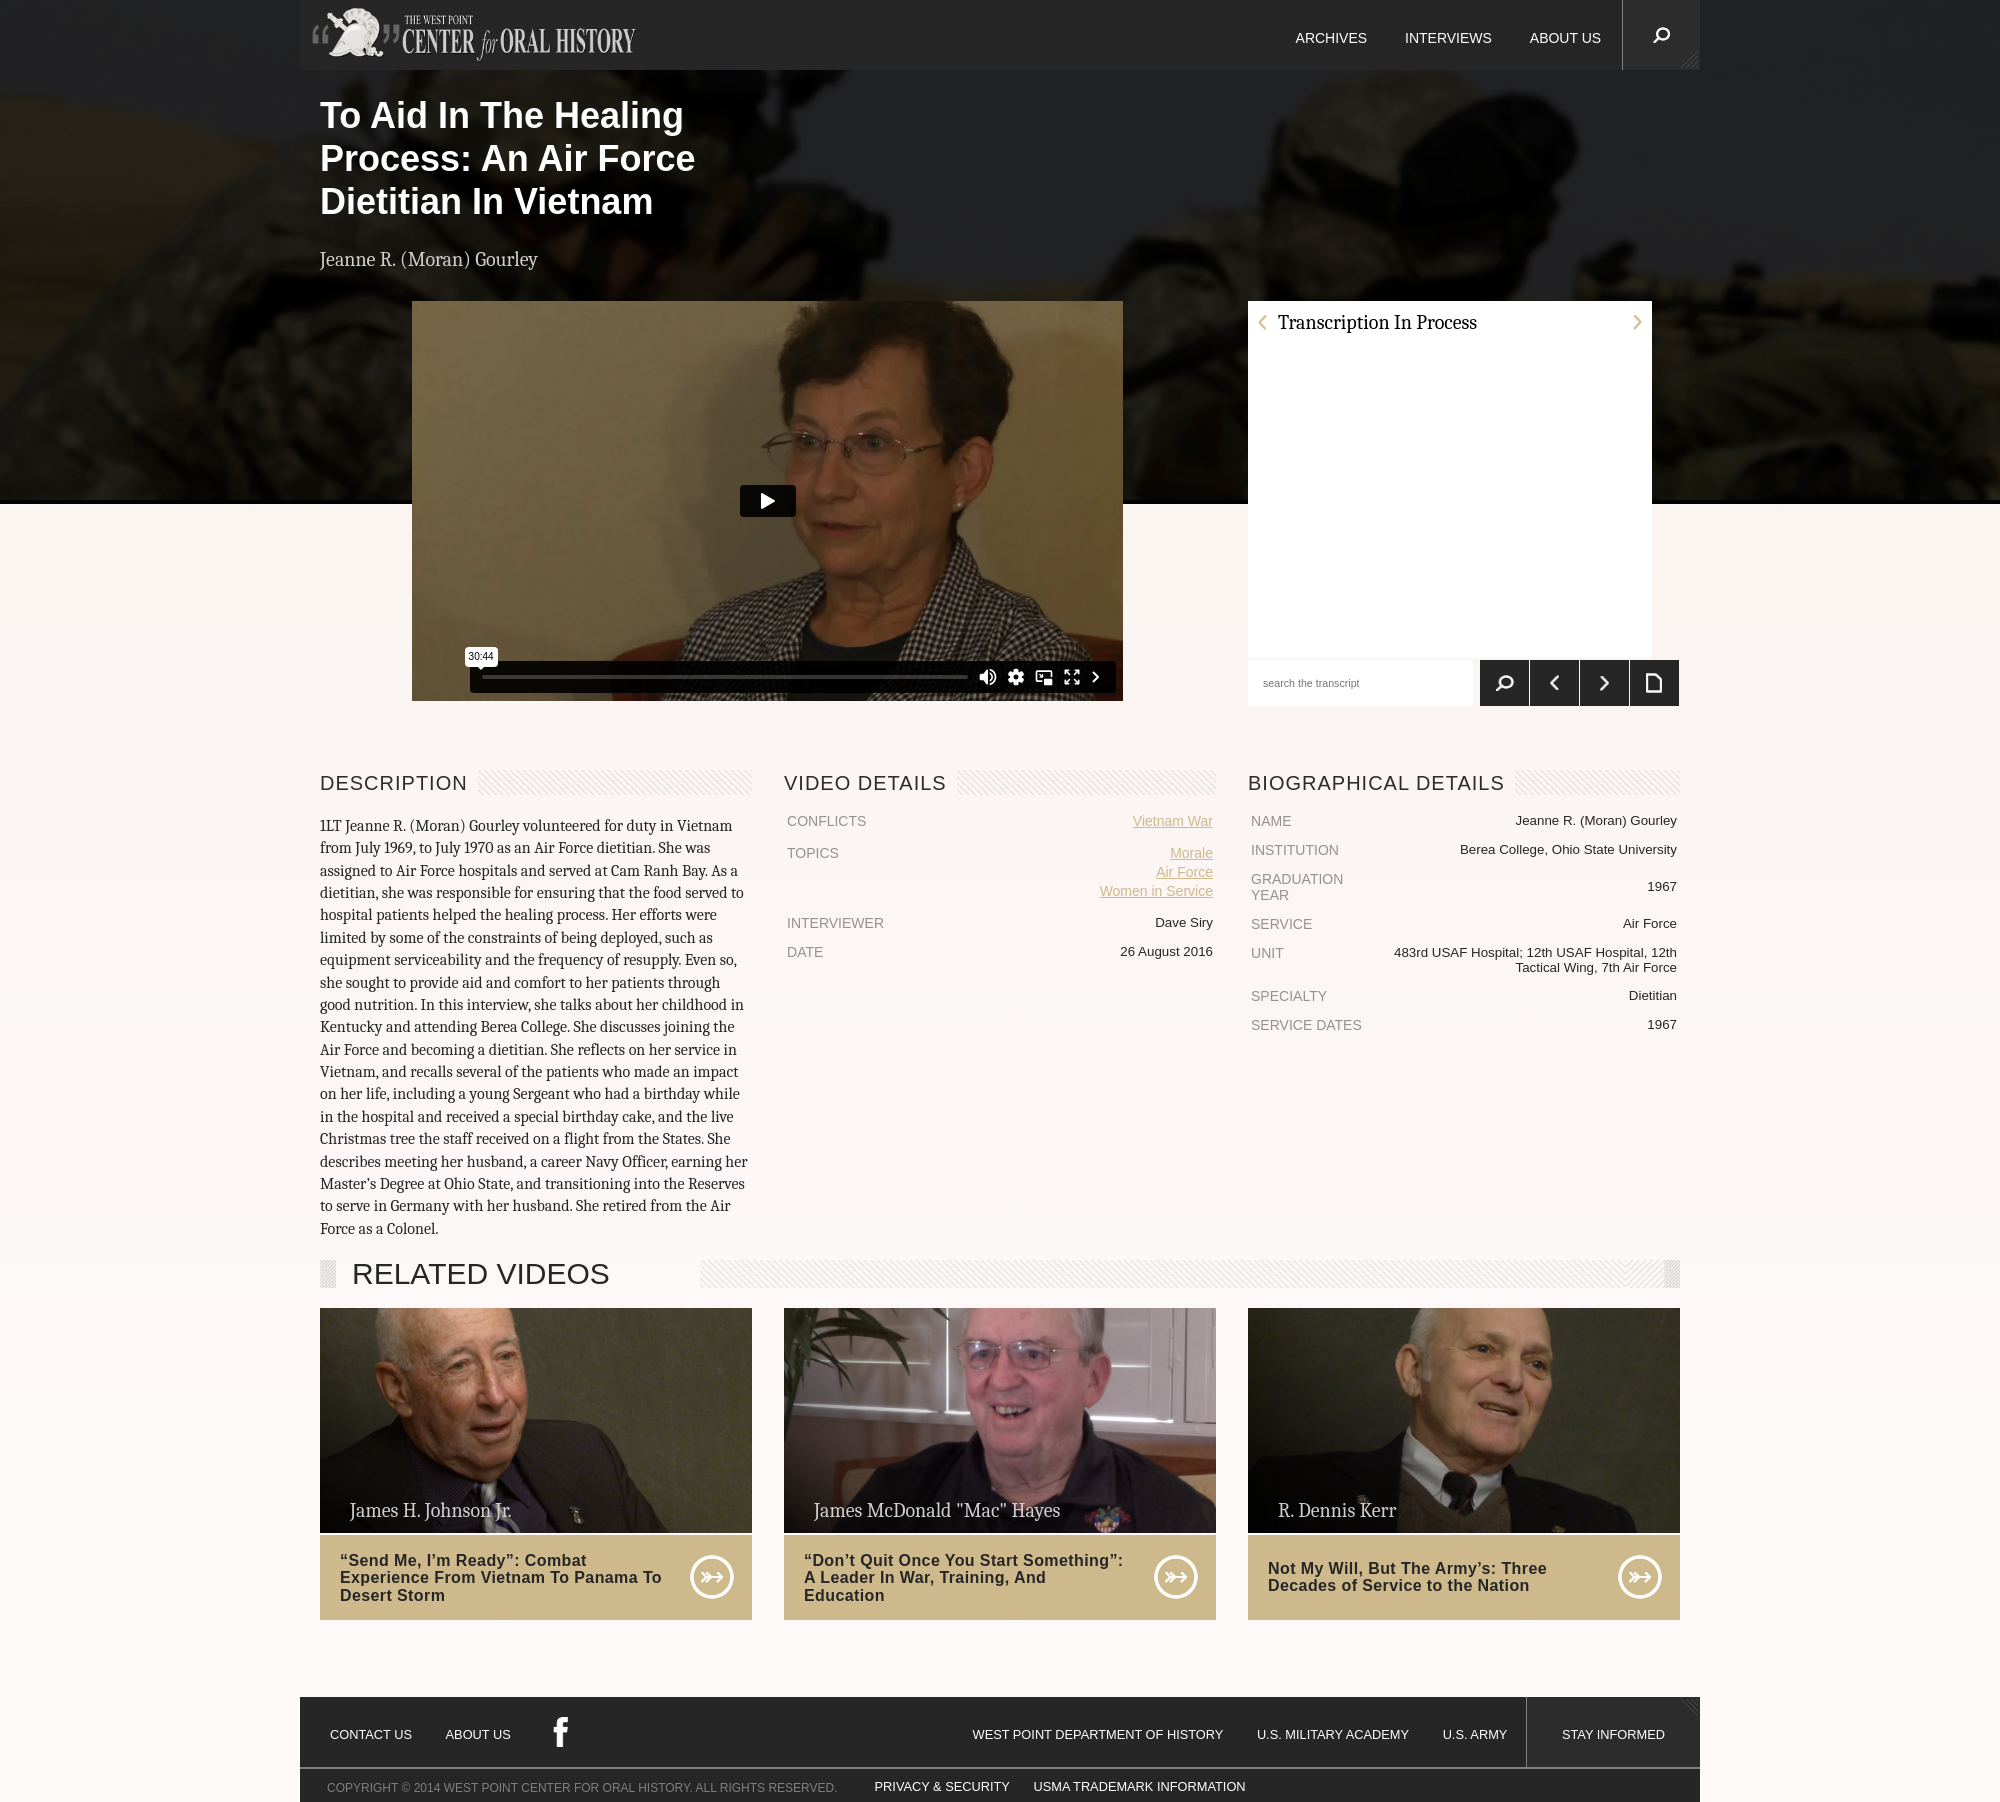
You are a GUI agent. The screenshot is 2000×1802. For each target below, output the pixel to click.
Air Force (1184, 872)
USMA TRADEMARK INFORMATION (1139, 1786)
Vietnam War (1173, 821)
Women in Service (1156, 891)
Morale (1191, 853)
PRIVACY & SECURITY (942, 1786)
